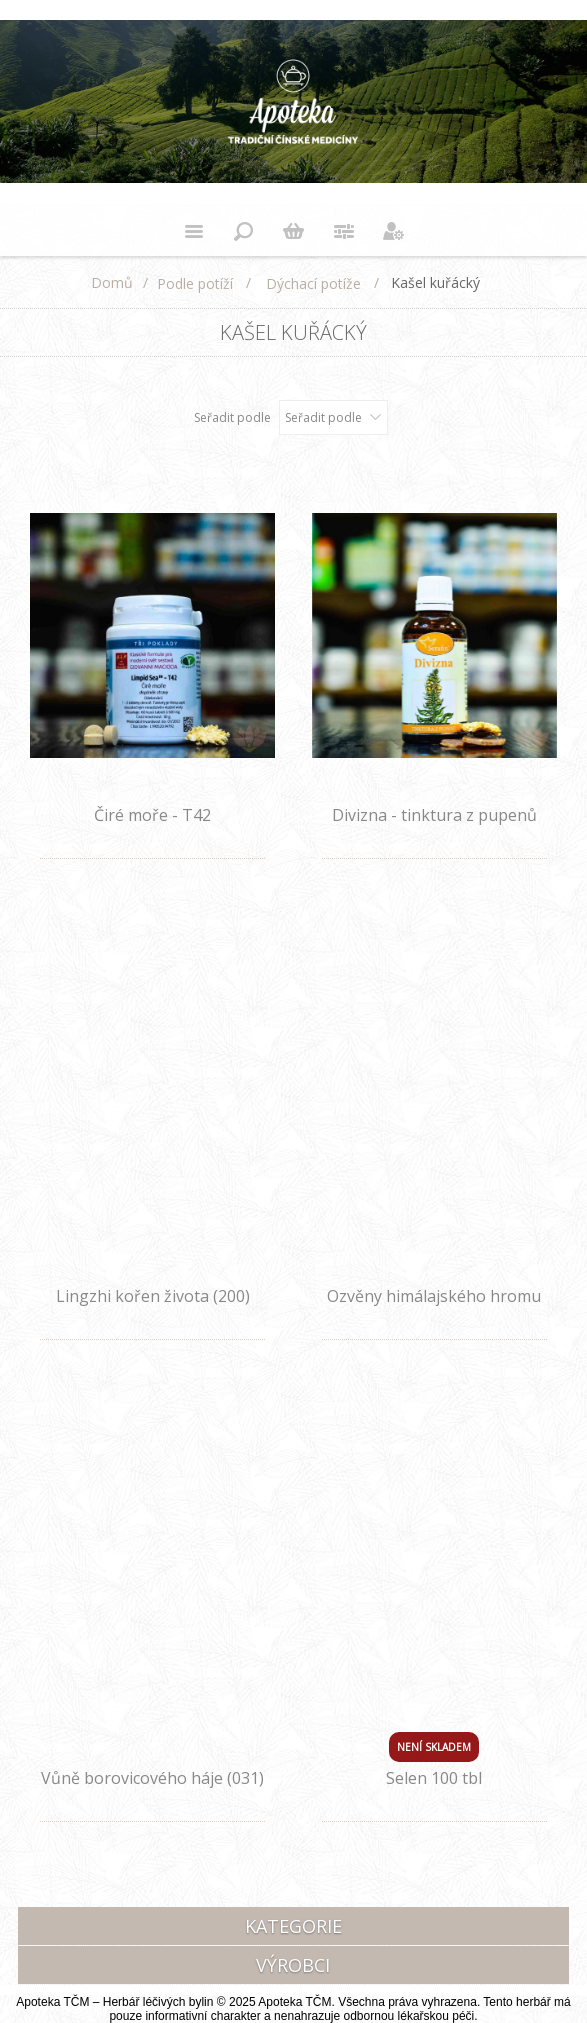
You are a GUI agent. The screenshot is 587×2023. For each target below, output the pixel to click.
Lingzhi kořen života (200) (153, 1296)
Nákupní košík (294, 231)
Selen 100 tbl (434, 1778)
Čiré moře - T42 (152, 815)
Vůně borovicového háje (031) (152, 1778)
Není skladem (434, 1747)
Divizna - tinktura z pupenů (434, 815)
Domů (112, 282)
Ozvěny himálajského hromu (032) (434, 1307)
